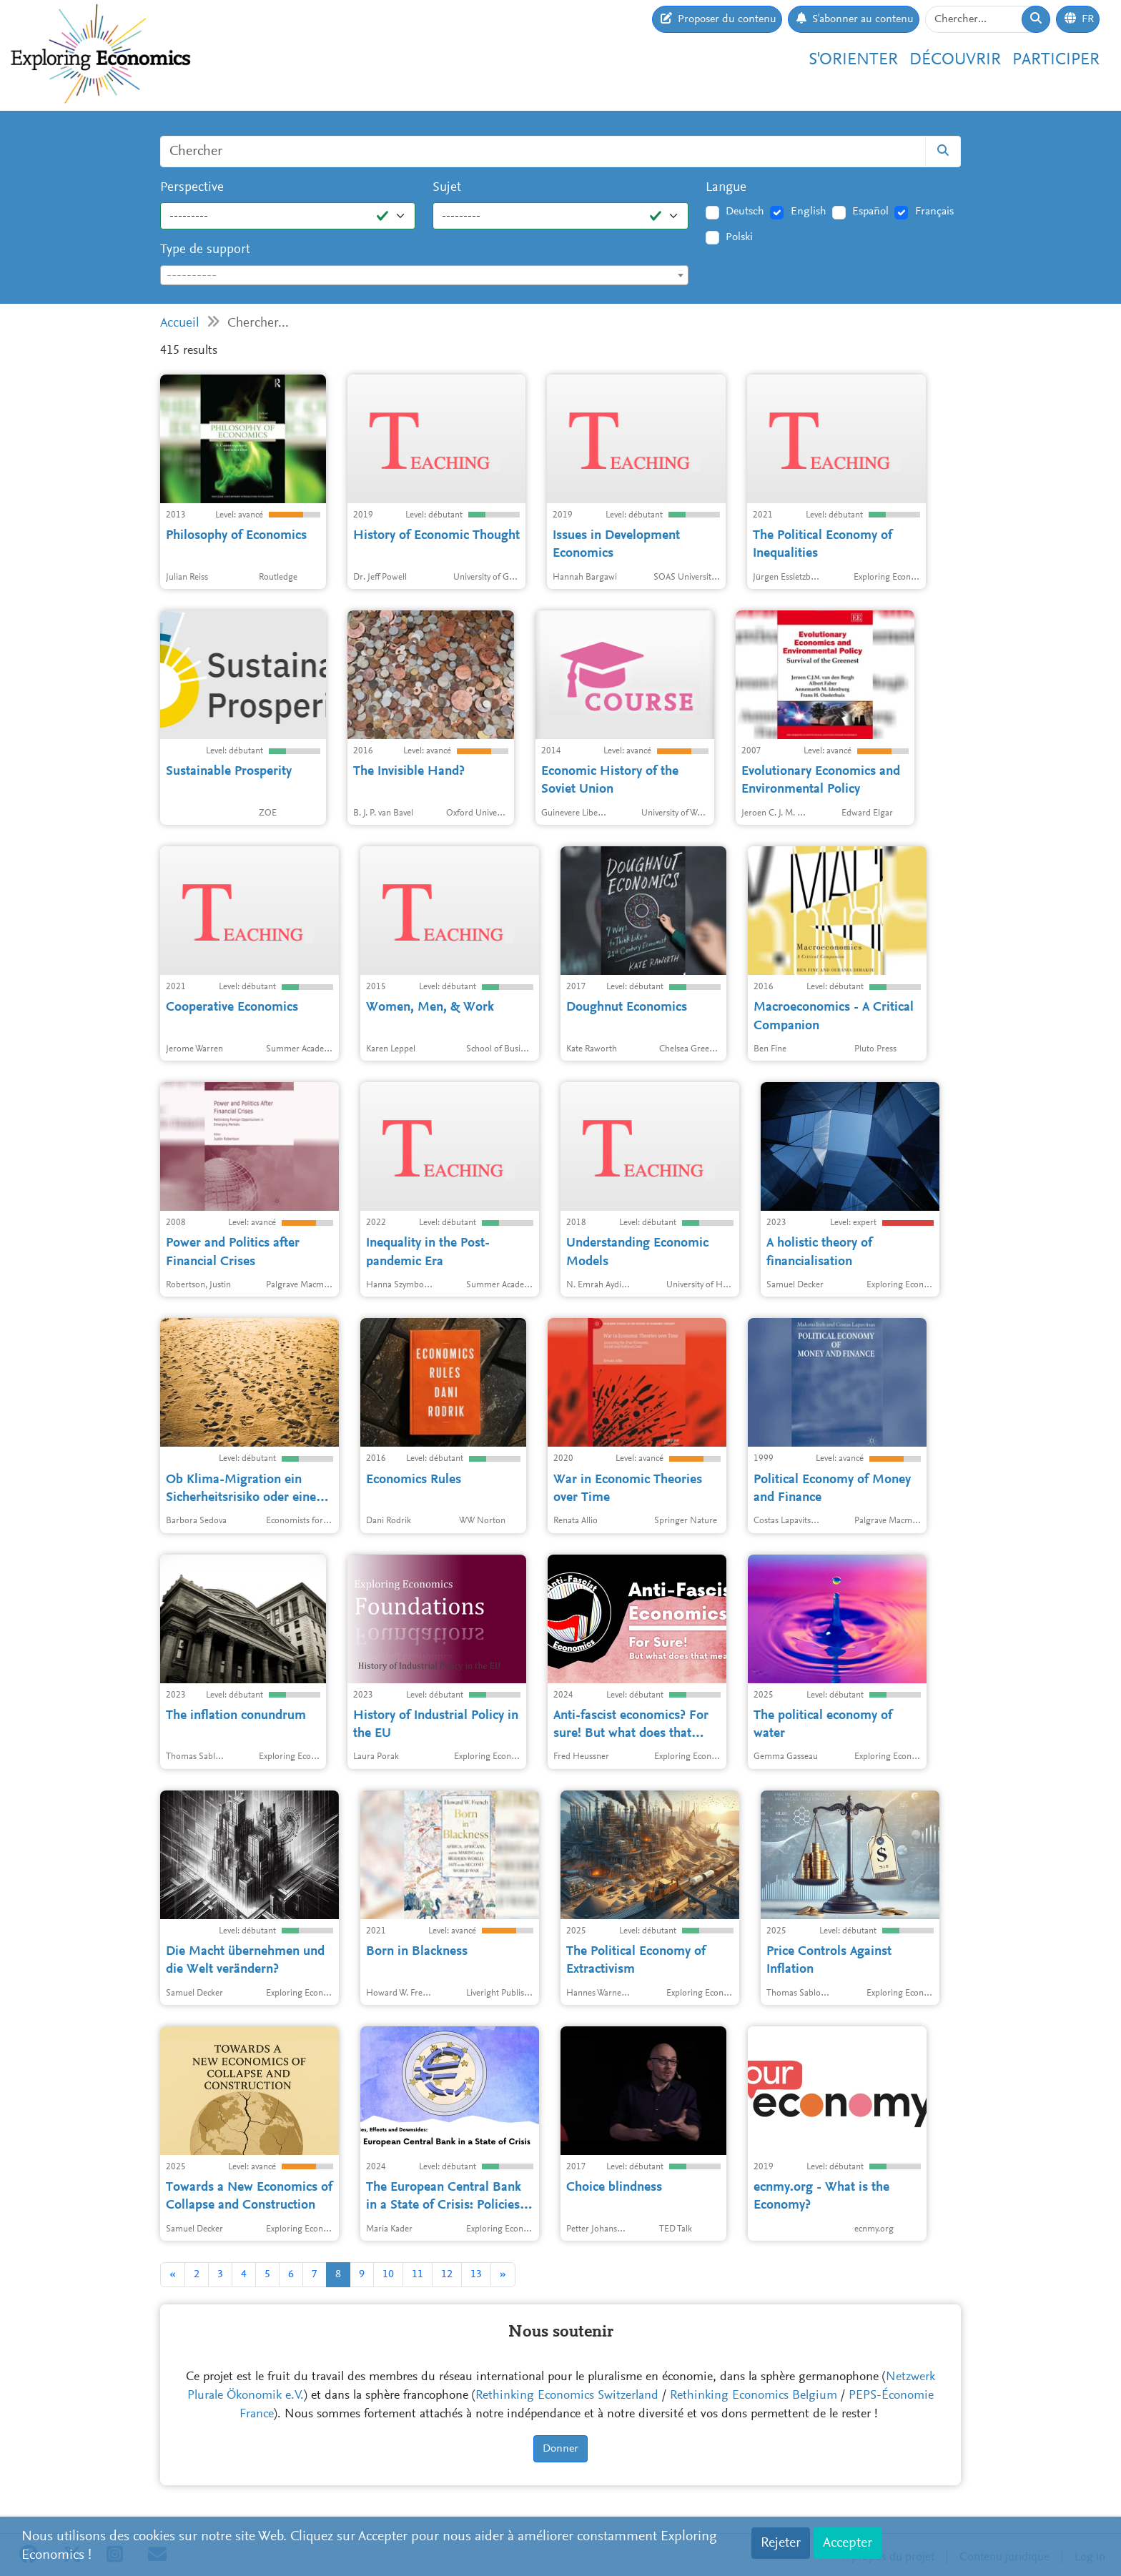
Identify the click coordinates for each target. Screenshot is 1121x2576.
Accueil (179, 323)
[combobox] (424, 275)
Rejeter (781, 2543)
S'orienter (853, 60)
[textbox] (424, 276)
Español (870, 211)
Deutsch (745, 211)
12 (447, 2274)
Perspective (192, 187)
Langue (726, 187)
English (808, 211)
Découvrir (955, 60)
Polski (739, 237)
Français (934, 211)
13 (476, 2274)
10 (388, 2274)
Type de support (205, 250)
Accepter (847, 2543)
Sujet (447, 187)
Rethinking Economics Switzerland (566, 2395)
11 (417, 2274)
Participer (1056, 60)
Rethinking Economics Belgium (753, 2395)
